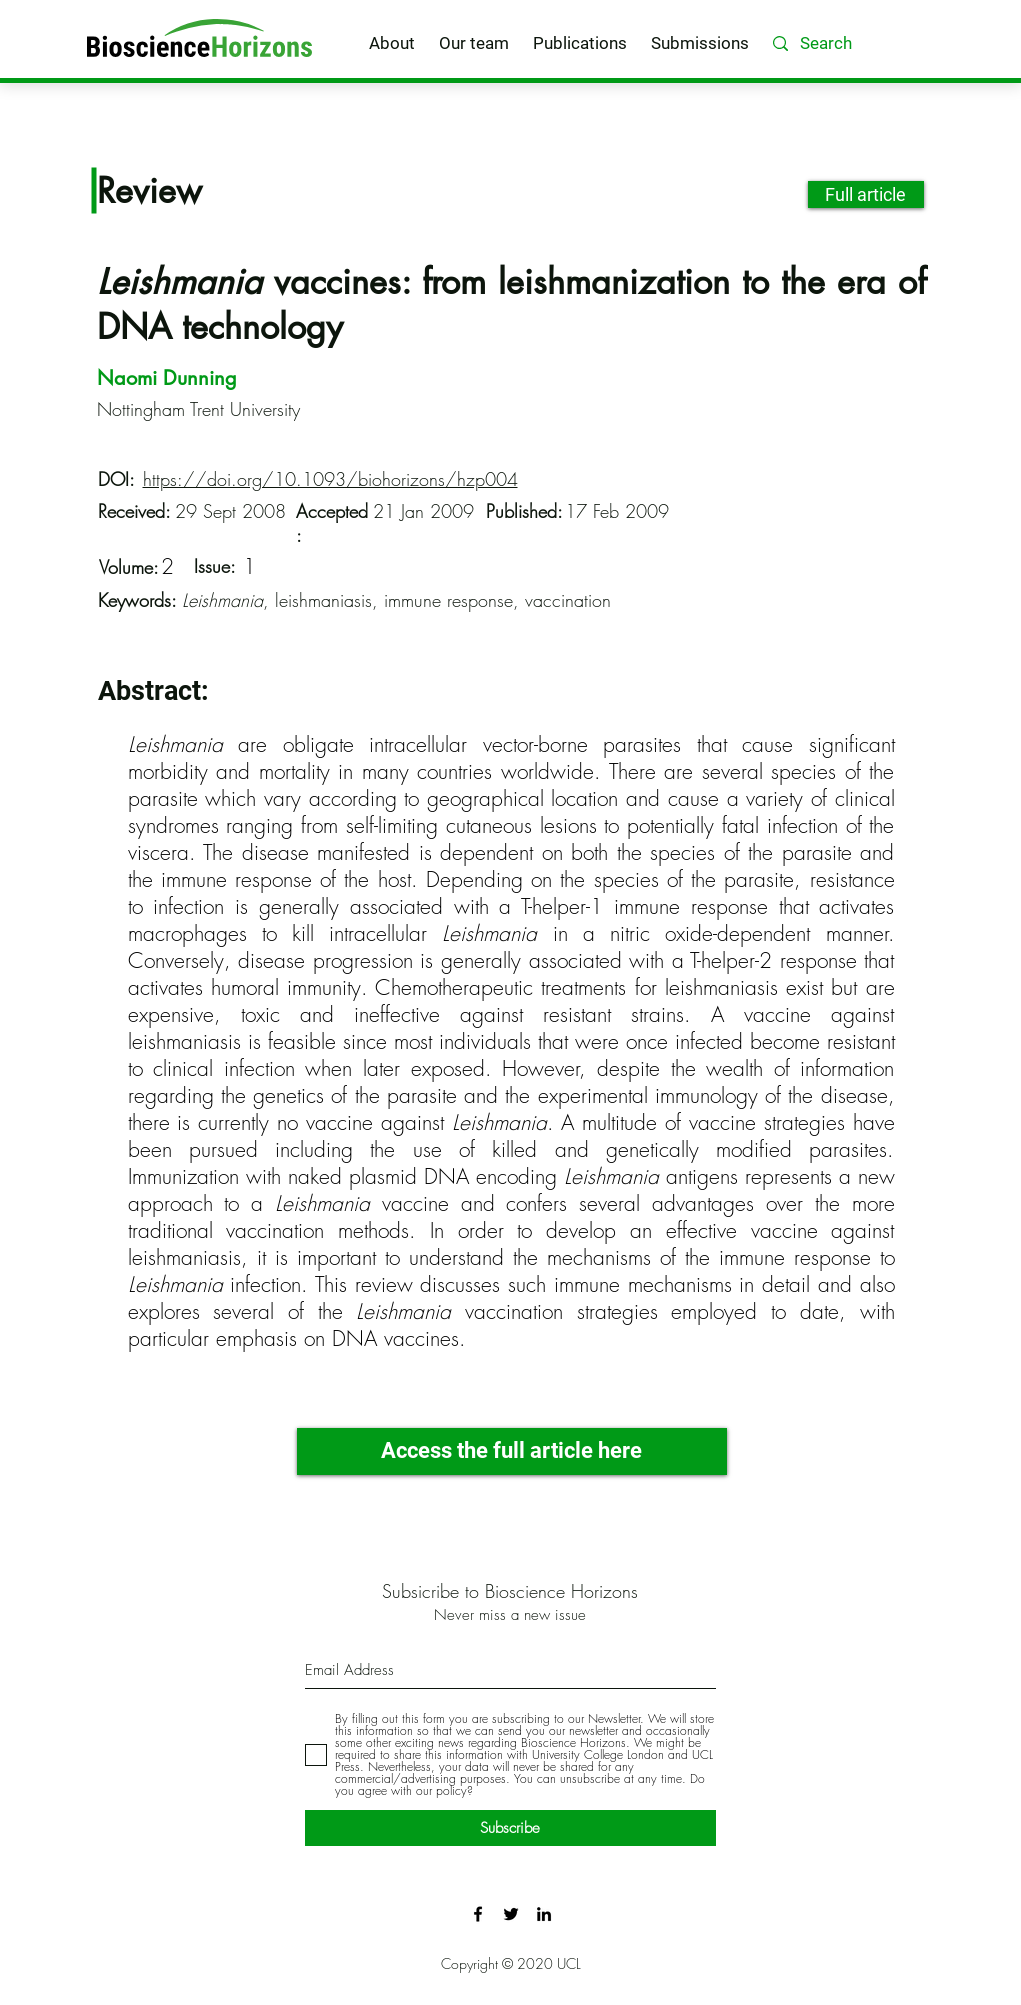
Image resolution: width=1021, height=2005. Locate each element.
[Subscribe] (510, 1828)
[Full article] (866, 194)
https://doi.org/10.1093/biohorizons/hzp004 (330, 479)
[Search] (854, 43)
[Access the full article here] (512, 1451)
